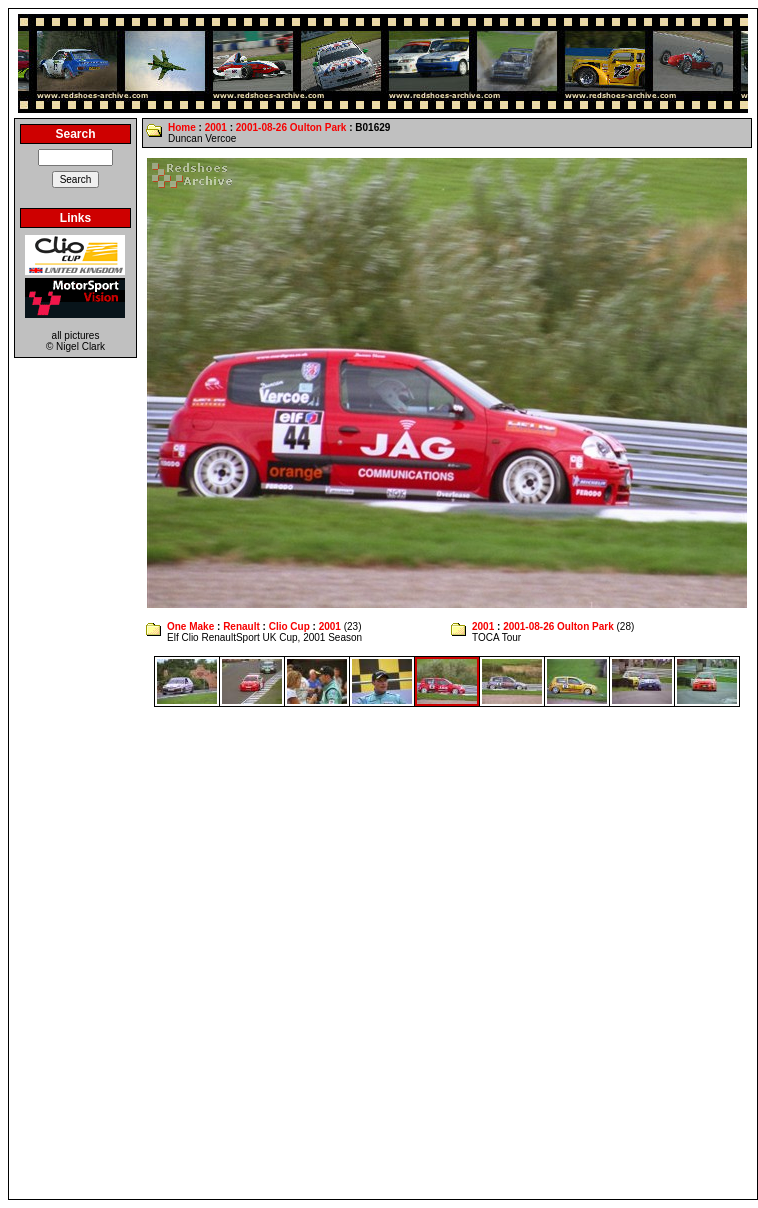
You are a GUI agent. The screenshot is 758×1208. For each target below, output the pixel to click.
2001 (216, 127)
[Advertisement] (241, 953)
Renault (241, 626)
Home (182, 127)
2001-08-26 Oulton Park (291, 127)
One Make (190, 626)
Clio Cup (289, 626)
